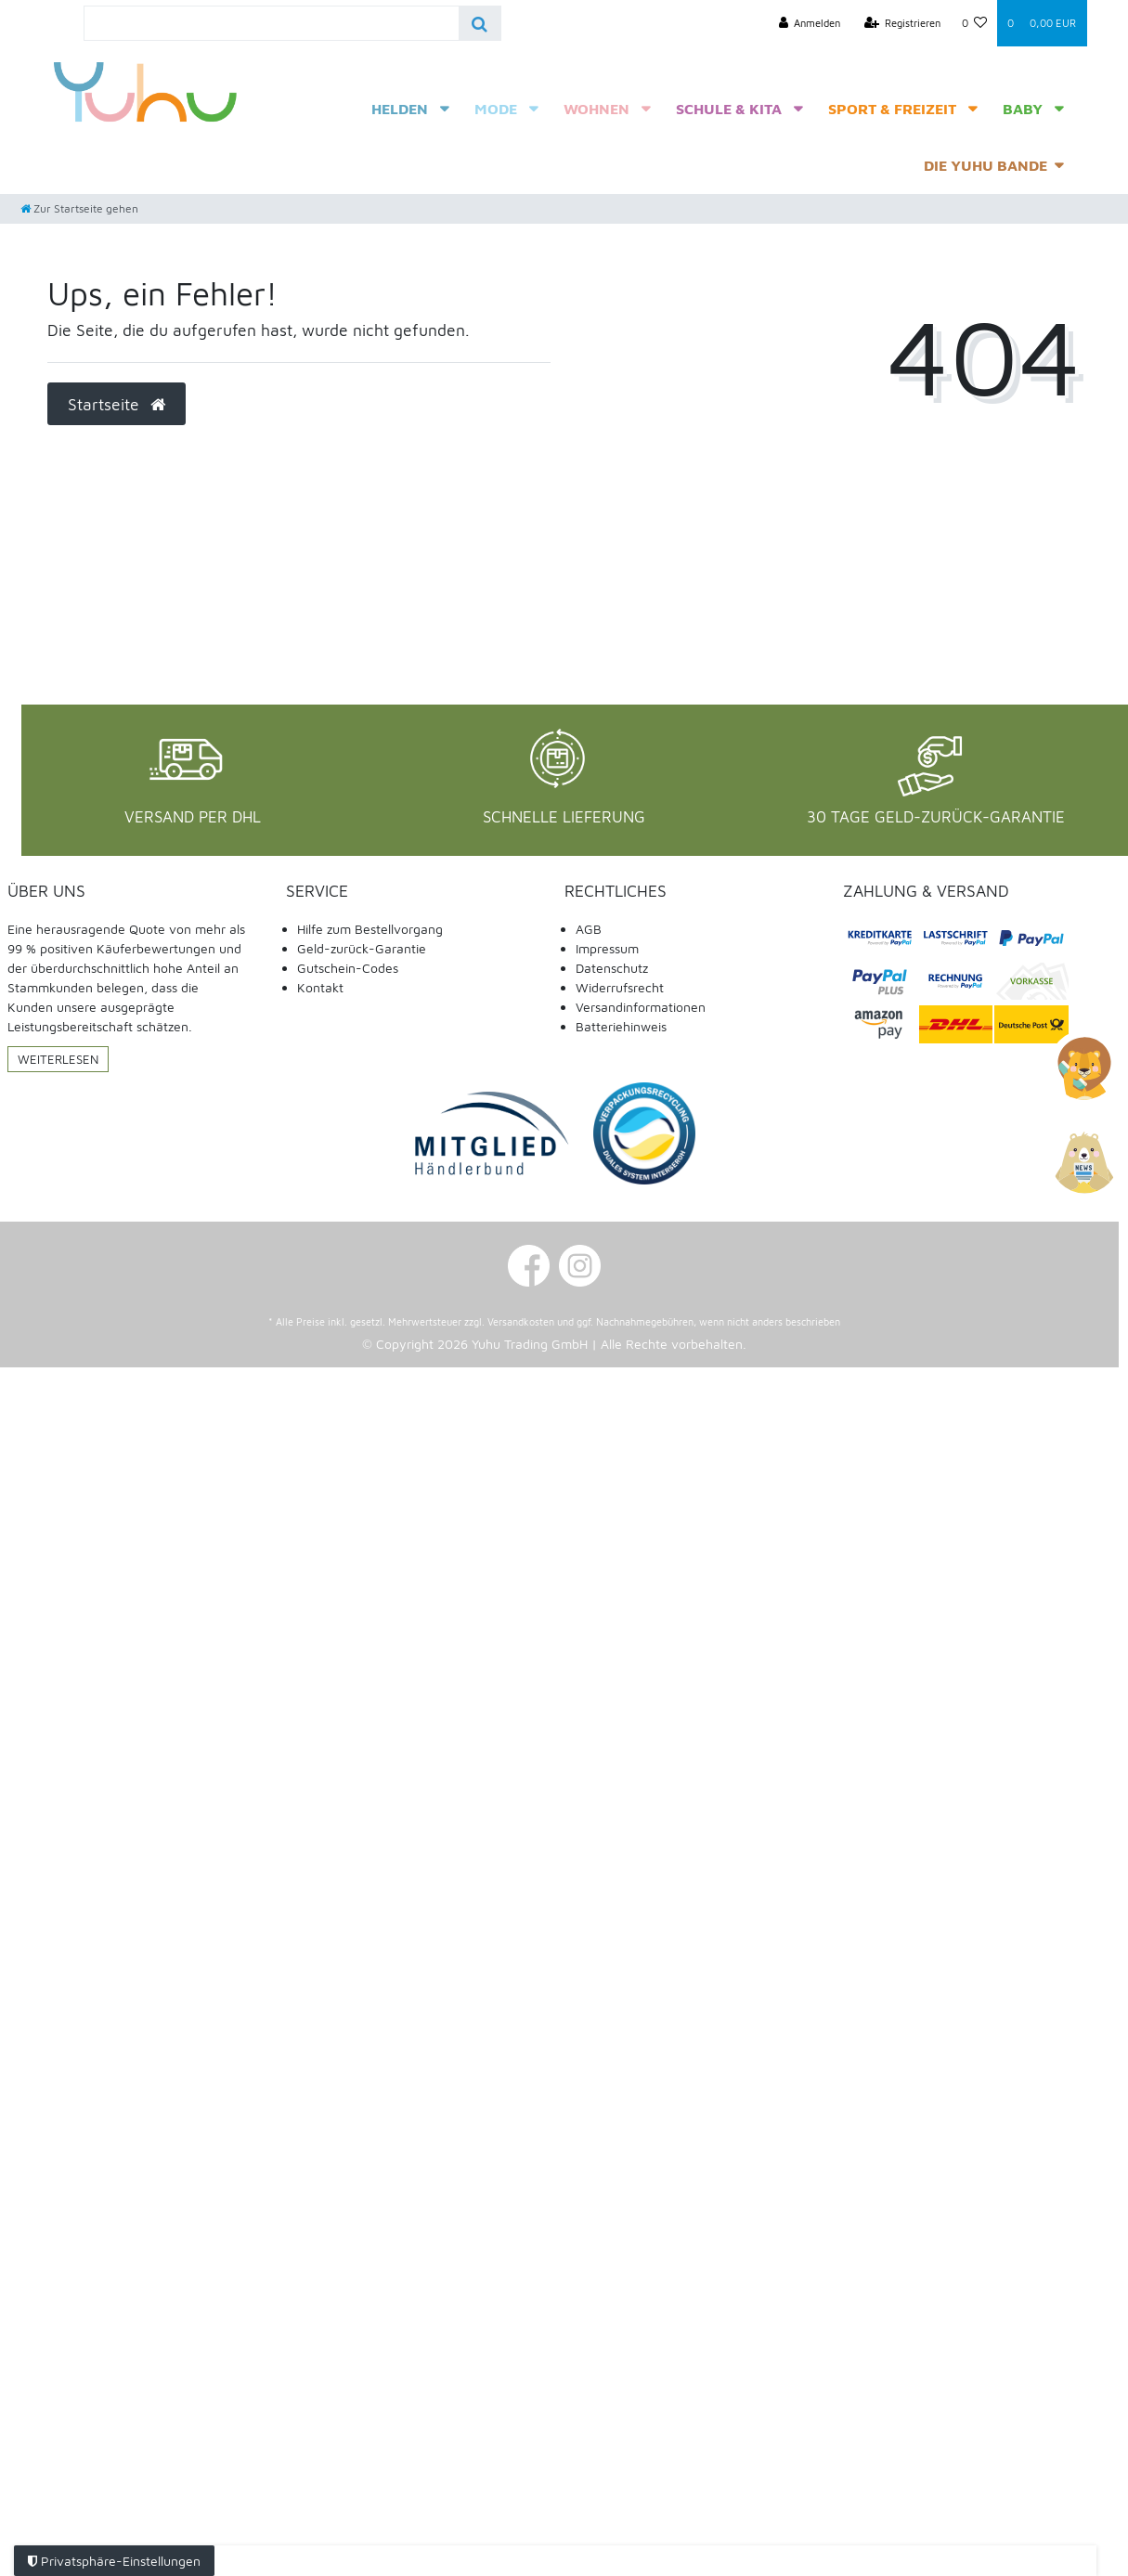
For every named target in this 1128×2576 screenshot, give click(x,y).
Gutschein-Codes (347, 968)
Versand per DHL (192, 817)
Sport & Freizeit (892, 108)
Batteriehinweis (621, 1026)
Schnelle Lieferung (564, 817)
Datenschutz (612, 968)
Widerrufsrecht (620, 987)
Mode (495, 108)
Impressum (607, 948)
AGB (589, 929)
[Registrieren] (903, 23)
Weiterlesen (58, 1059)
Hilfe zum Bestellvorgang (370, 929)
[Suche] (479, 23)
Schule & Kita (729, 108)
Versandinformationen (641, 1007)
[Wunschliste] (974, 23)
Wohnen (596, 108)
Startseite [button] (116, 404)
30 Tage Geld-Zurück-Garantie (936, 817)
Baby (1023, 108)
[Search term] (271, 23)
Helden (399, 108)
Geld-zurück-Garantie (361, 948)
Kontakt (320, 987)
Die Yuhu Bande (985, 165)
